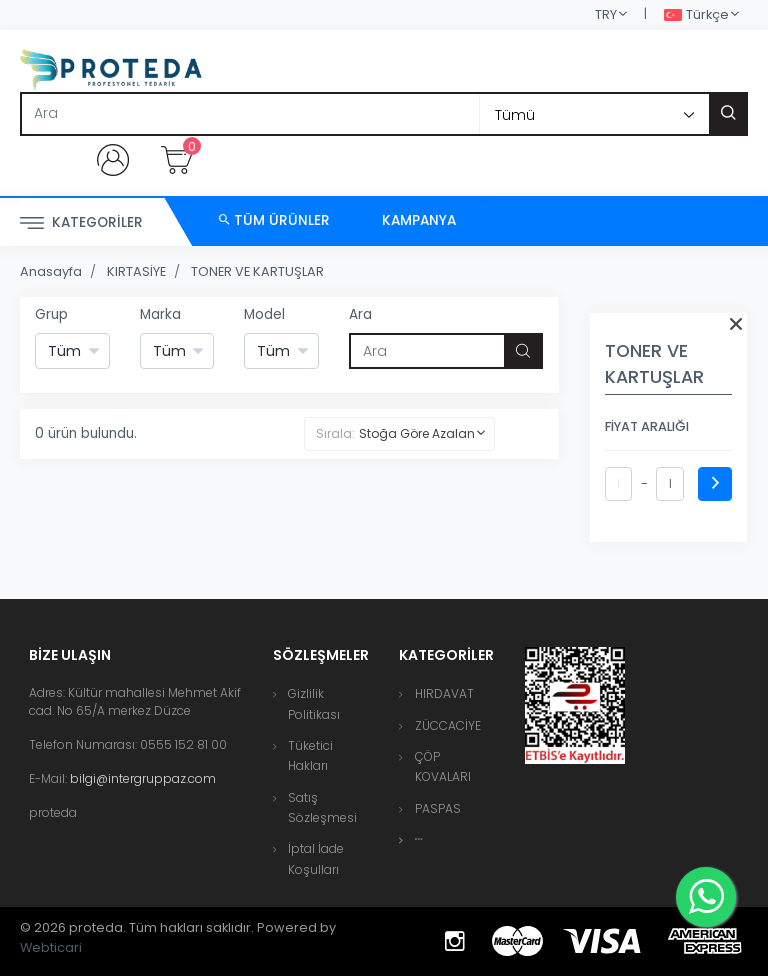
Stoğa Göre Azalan (417, 433)
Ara (360, 314)
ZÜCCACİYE (448, 725)
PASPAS (438, 808)
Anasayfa (51, 271)
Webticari (51, 947)
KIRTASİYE (136, 271)
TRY (606, 14)
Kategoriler (81, 223)
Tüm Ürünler (274, 220)
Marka (160, 314)
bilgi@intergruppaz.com (143, 778)
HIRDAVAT (444, 693)
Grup (51, 314)
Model (264, 314)
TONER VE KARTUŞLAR (257, 271)
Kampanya (419, 220)
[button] (419, 839)
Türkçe (696, 15)
